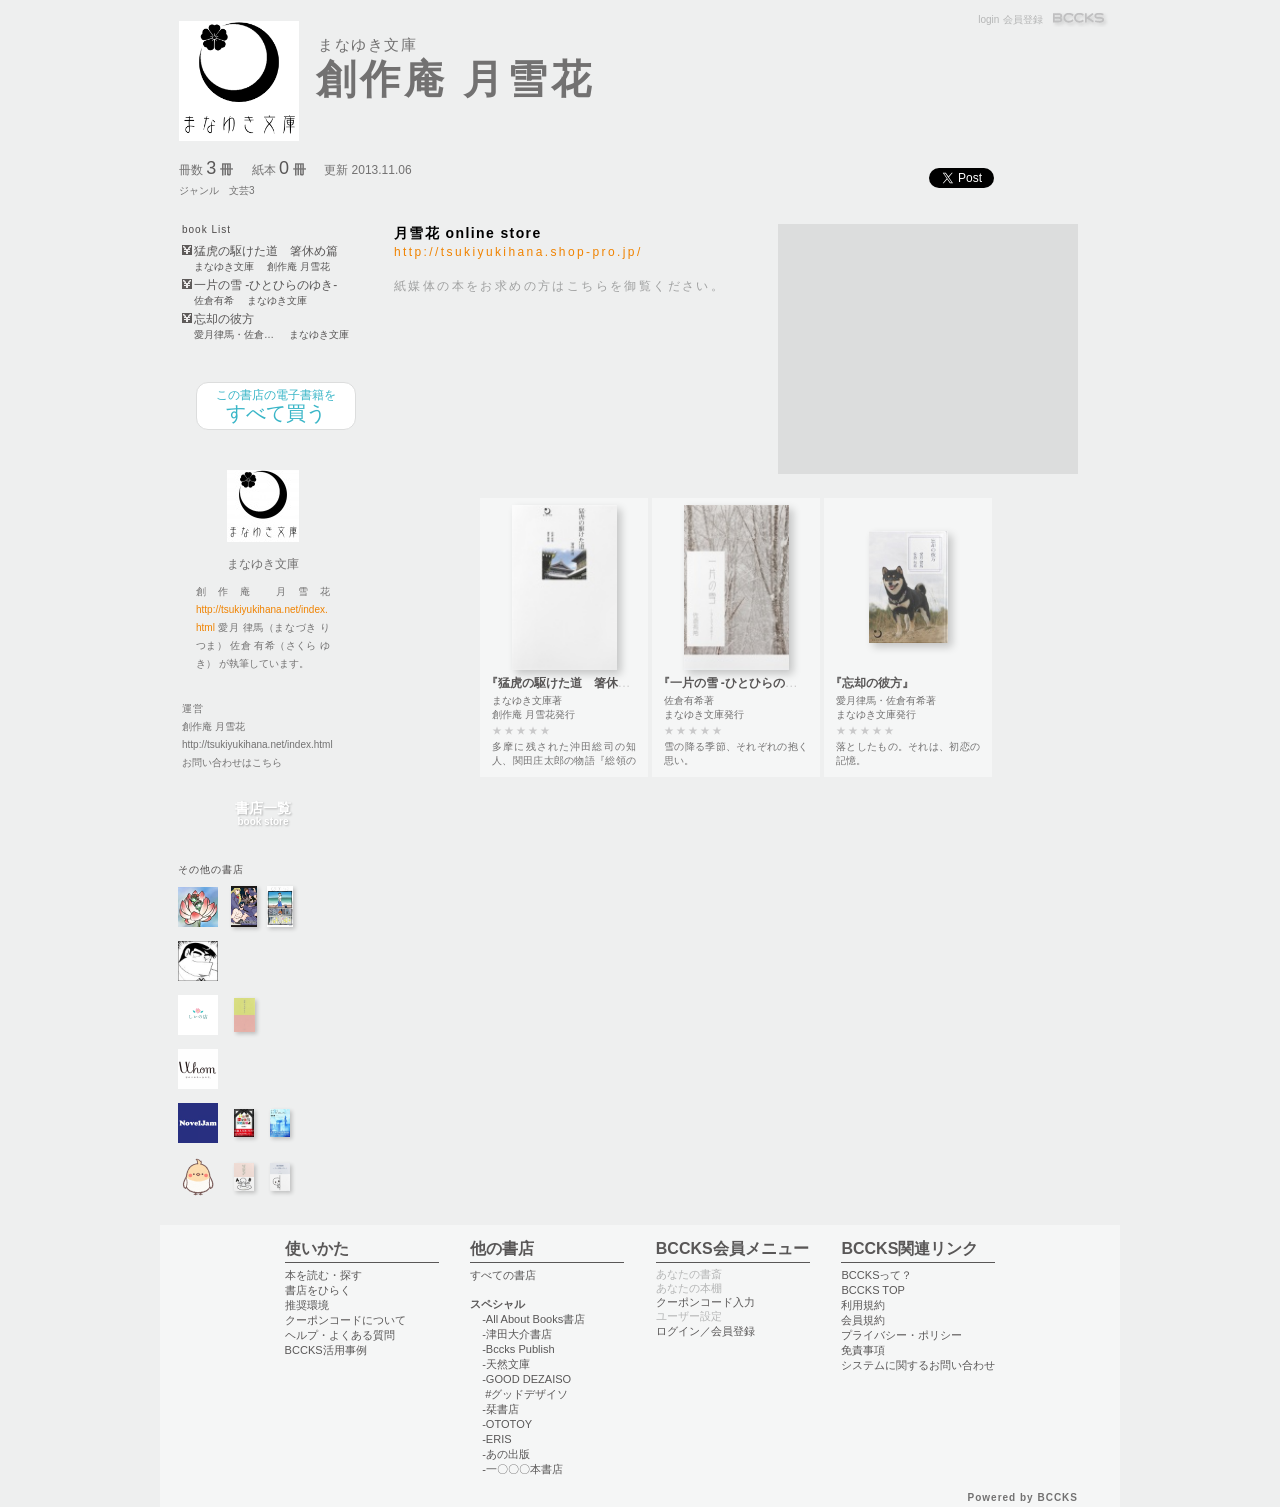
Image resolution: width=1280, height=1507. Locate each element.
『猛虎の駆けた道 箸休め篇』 (570, 683)
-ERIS (496, 1439)
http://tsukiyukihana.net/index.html (257, 744)
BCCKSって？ (876, 1275)
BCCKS (1080, 19)
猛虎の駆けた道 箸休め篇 (266, 251)
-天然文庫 (506, 1364)
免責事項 (863, 1350)
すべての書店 (503, 1275)
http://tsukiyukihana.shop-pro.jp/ (518, 252)
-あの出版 (506, 1454)
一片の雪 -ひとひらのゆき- (265, 285)
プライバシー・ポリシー (901, 1335)
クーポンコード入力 (705, 1302)
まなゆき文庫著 (527, 700)
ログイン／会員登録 (705, 1331)
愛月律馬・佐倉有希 (235, 335)
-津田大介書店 (517, 1334)
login (988, 19)
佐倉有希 (214, 301)
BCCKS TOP (872, 1290)
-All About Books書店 (533, 1319)
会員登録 (1023, 19)
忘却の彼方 (224, 319)
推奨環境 (307, 1305)
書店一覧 (263, 814)
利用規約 (863, 1305)
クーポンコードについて (345, 1320)
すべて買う (276, 406)
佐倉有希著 (689, 700)
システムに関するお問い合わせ (918, 1365)
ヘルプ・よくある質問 (340, 1335)
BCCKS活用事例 (326, 1350)
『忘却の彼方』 (872, 683)
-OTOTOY (507, 1424)
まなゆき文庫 (224, 267)
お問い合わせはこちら (232, 762)
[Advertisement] (928, 349)
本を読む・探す (323, 1275)
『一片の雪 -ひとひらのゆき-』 (741, 683)
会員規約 (863, 1320)
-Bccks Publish (518, 1349)
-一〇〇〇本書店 (522, 1469)
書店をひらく (318, 1290)
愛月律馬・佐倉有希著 (886, 700)
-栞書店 (500, 1409)
